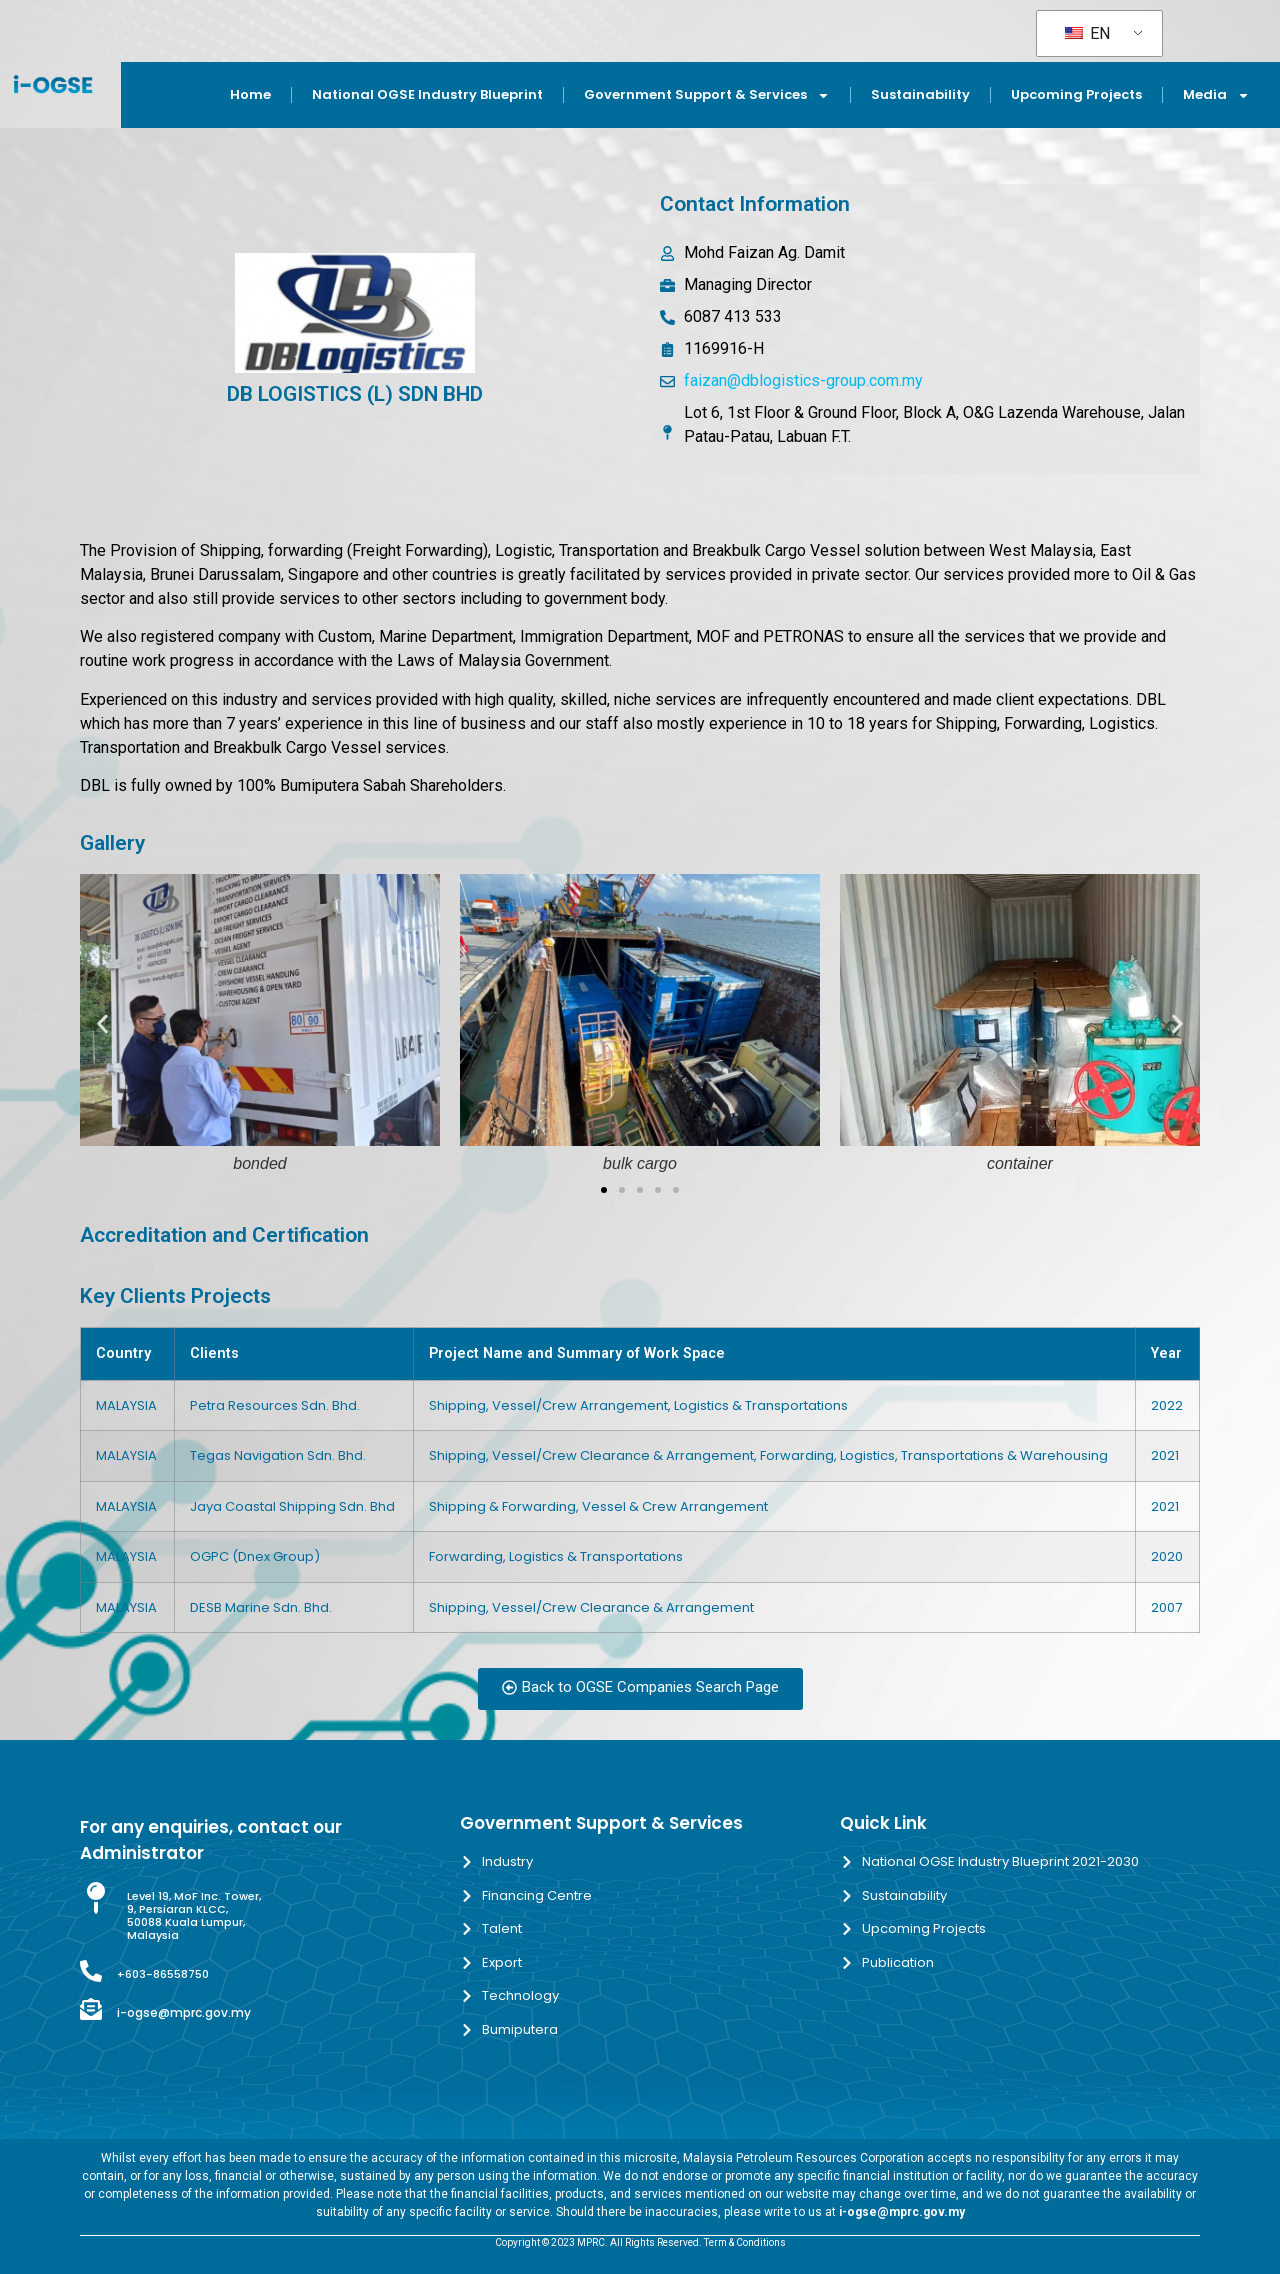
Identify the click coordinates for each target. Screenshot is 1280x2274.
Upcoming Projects (1076, 94)
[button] (102, 1024)
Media (1216, 95)
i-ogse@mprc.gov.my (184, 2012)
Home (250, 94)
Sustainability (920, 94)
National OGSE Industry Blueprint (427, 94)
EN (1087, 33)
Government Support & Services (707, 95)
